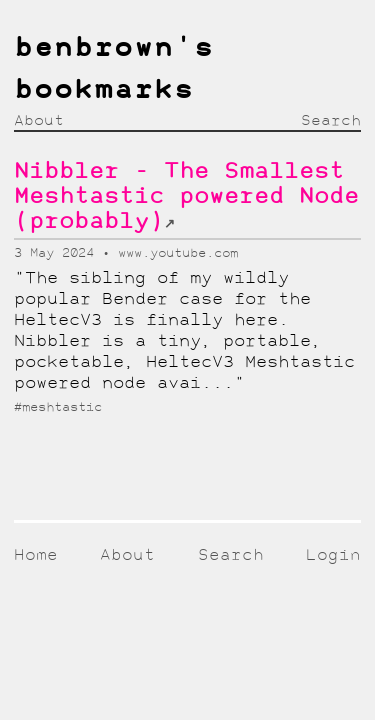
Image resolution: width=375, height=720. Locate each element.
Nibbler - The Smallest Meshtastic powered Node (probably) (186, 197)
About (39, 121)
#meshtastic (58, 407)
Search (331, 121)
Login (333, 555)
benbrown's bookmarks (114, 70)
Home (36, 555)
